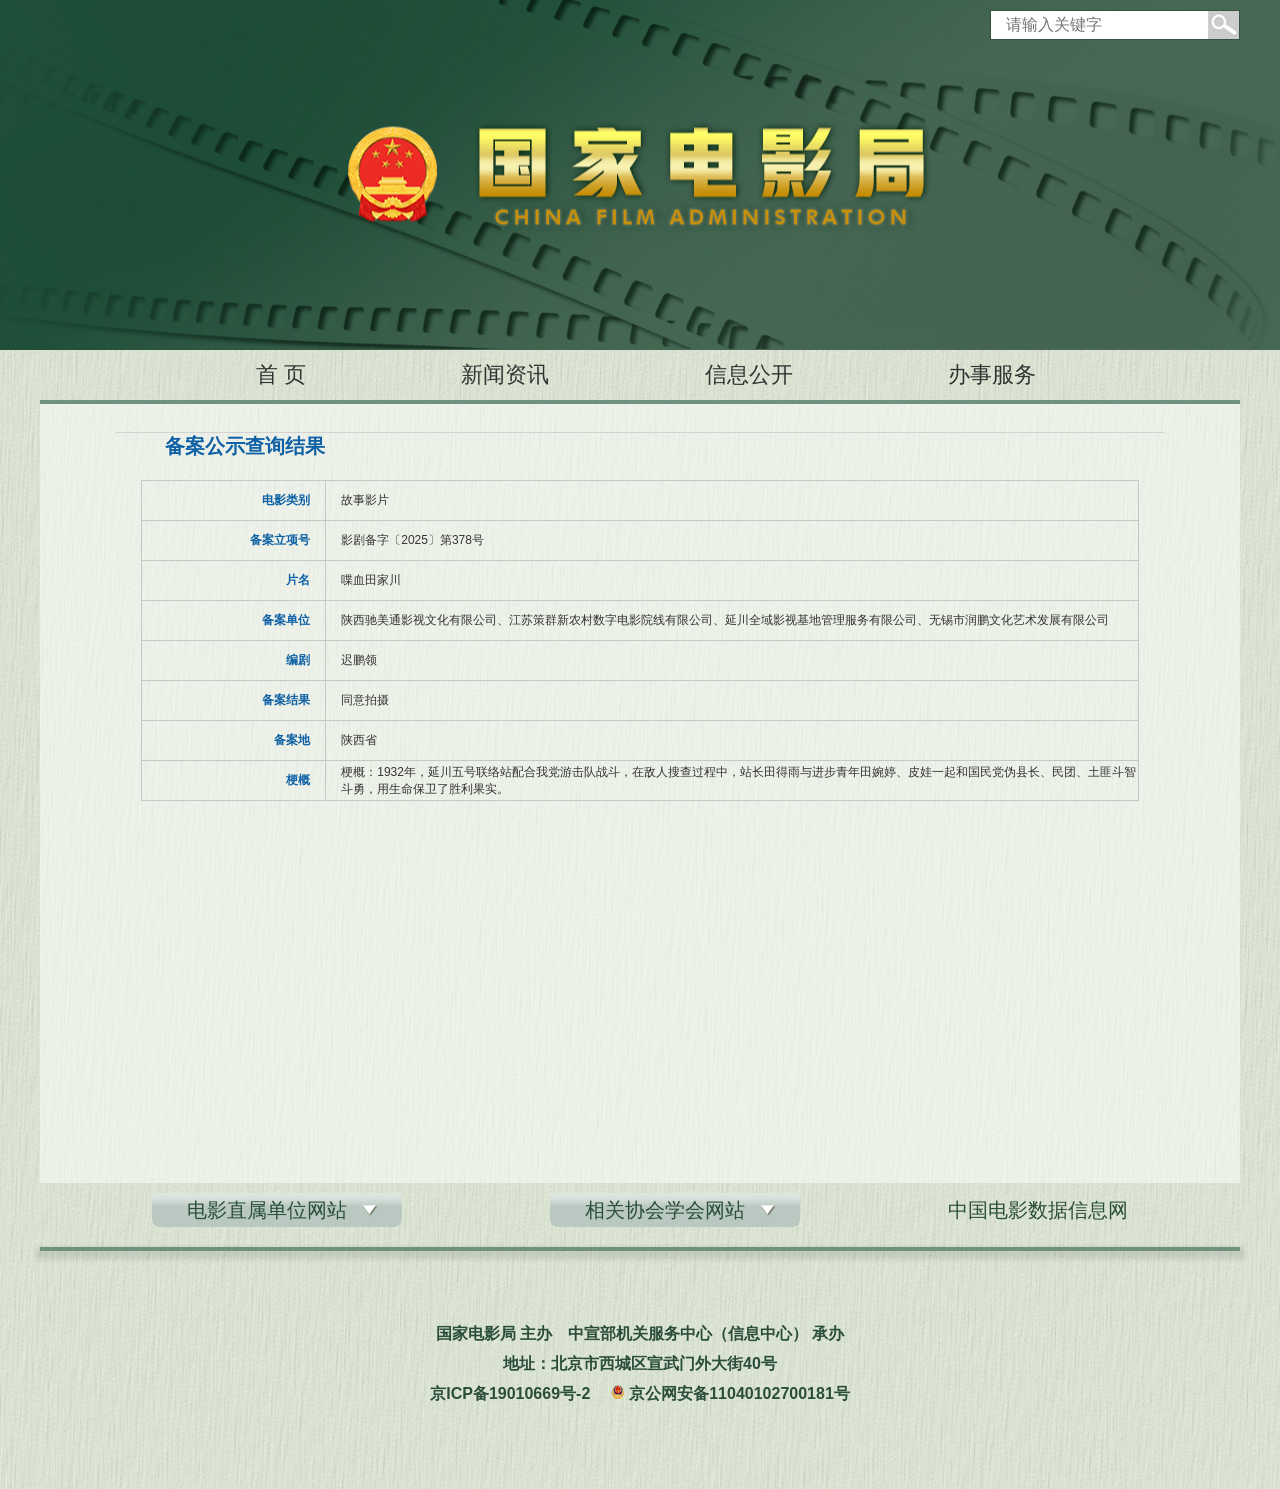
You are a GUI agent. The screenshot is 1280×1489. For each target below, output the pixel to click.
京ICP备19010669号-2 (510, 1393)
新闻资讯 (505, 374)
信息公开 (749, 374)
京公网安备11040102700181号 (739, 1393)
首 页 (281, 374)
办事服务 (992, 374)
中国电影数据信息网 (1038, 1210)
